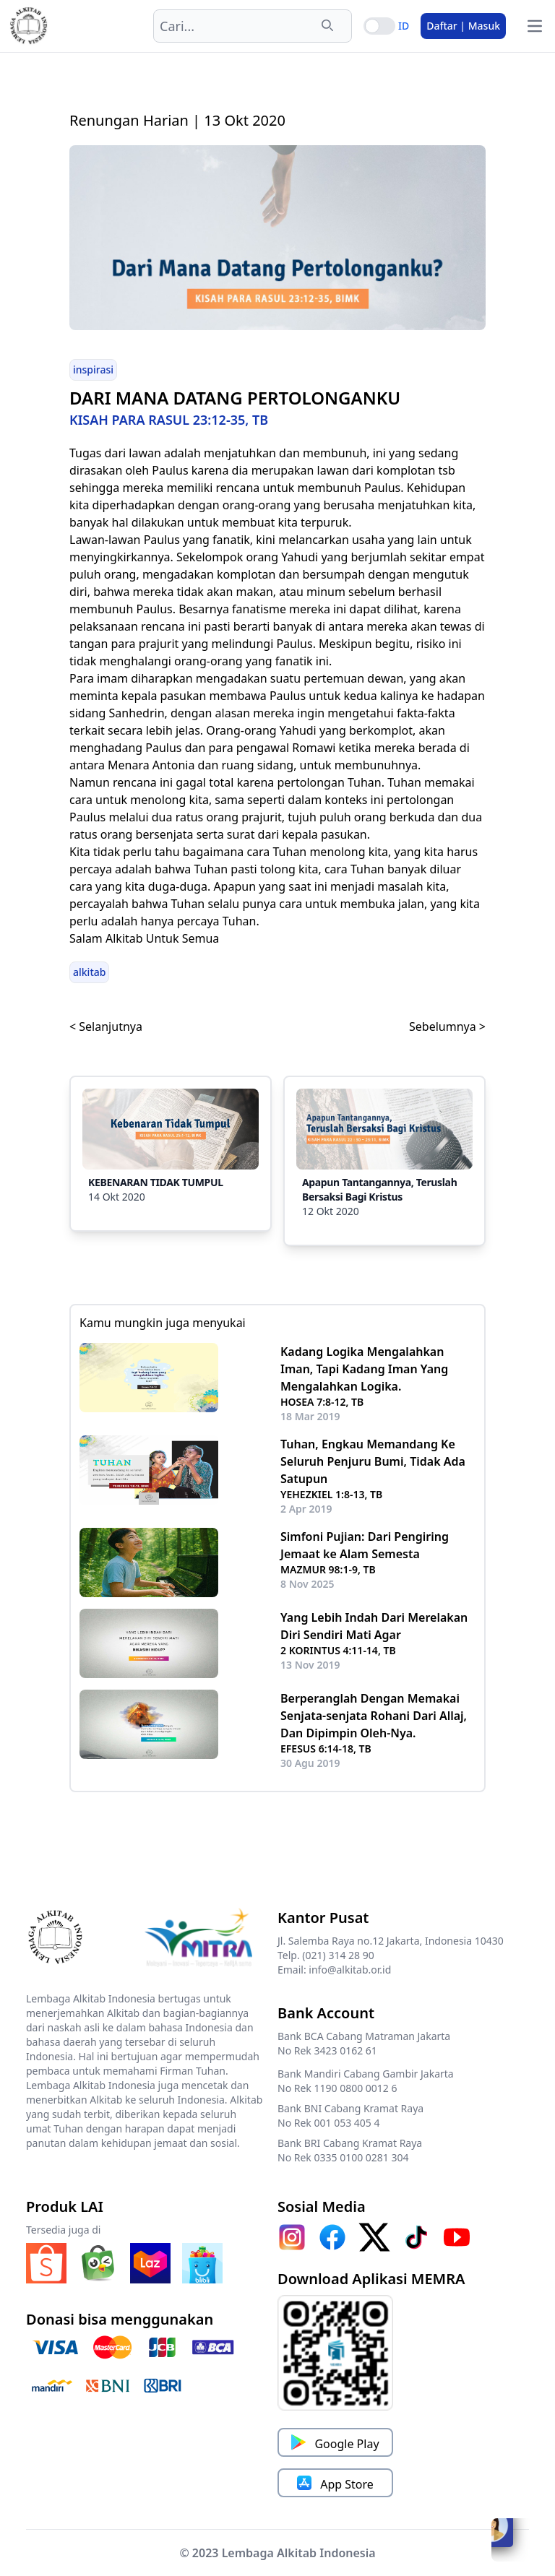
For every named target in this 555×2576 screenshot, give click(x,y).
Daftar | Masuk (463, 26)
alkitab (89, 972)
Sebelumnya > (447, 1026)
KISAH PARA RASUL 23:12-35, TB (168, 419)
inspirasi (93, 369)
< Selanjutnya (105, 1026)
